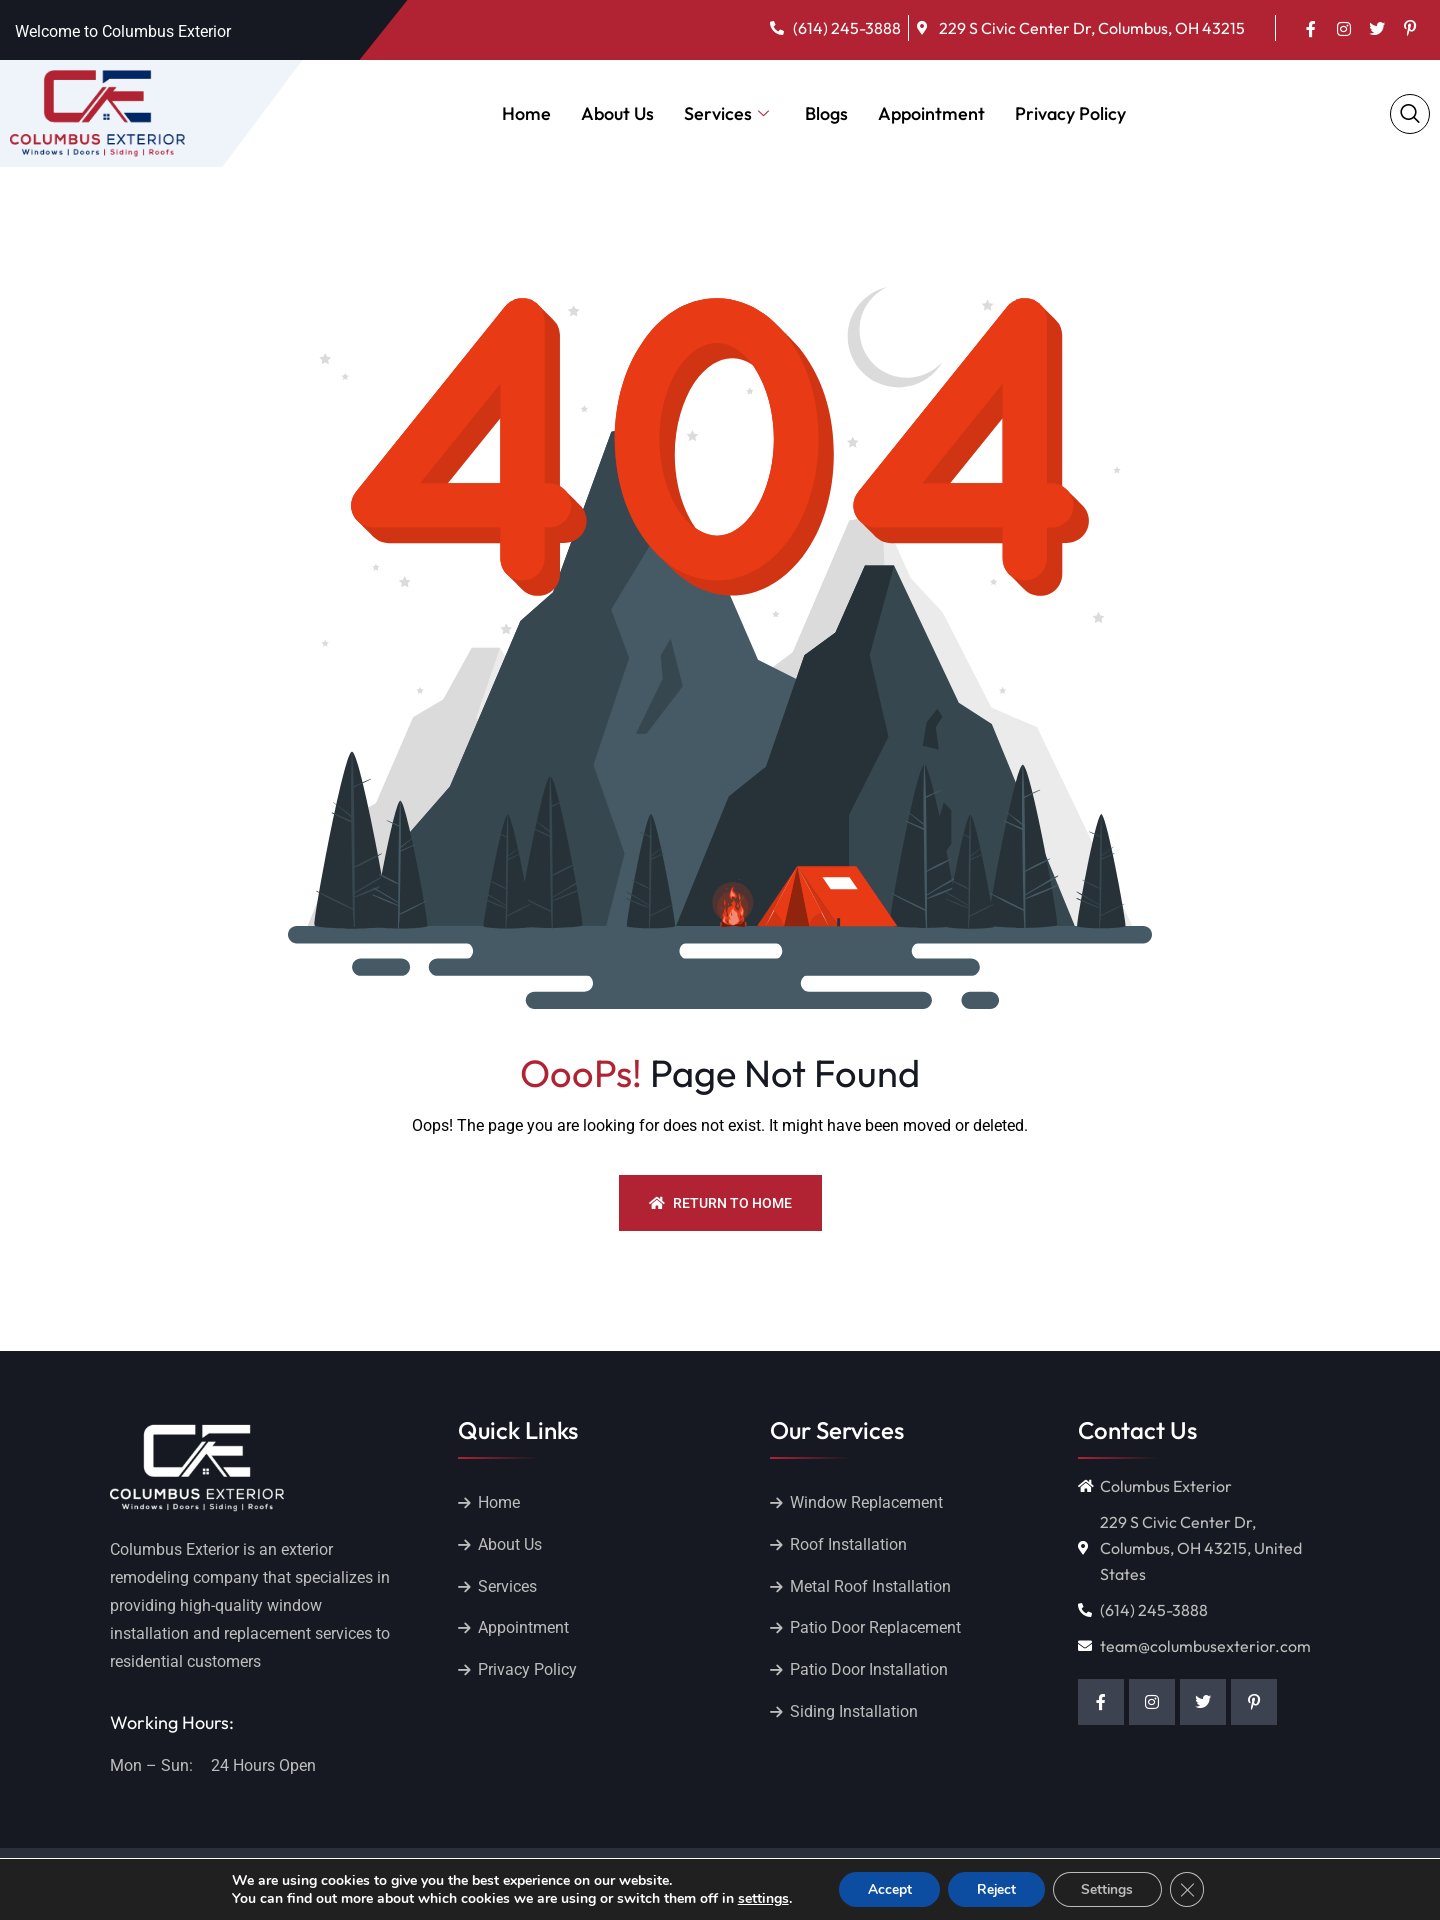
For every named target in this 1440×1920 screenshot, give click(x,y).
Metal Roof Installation (870, 1586)
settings (757, 1898)
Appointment (931, 113)
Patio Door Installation (869, 1670)
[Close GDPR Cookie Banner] (1192, 1889)
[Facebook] (1311, 28)
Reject (995, 1888)
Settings (1109, 1888)
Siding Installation (854, 1712)
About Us (617, 113)
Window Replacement (866, 1502)
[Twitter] (1377, 28)
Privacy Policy (1070, 113)
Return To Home (720, 1203)
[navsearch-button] (1410, 114)
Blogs (826, 113)
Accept (885, 1888)
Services (726, 114)
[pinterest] (1410, 28)
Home (526, 113)
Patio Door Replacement (875, 1628)
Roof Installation (848, 1544)
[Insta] (1344, 28)
